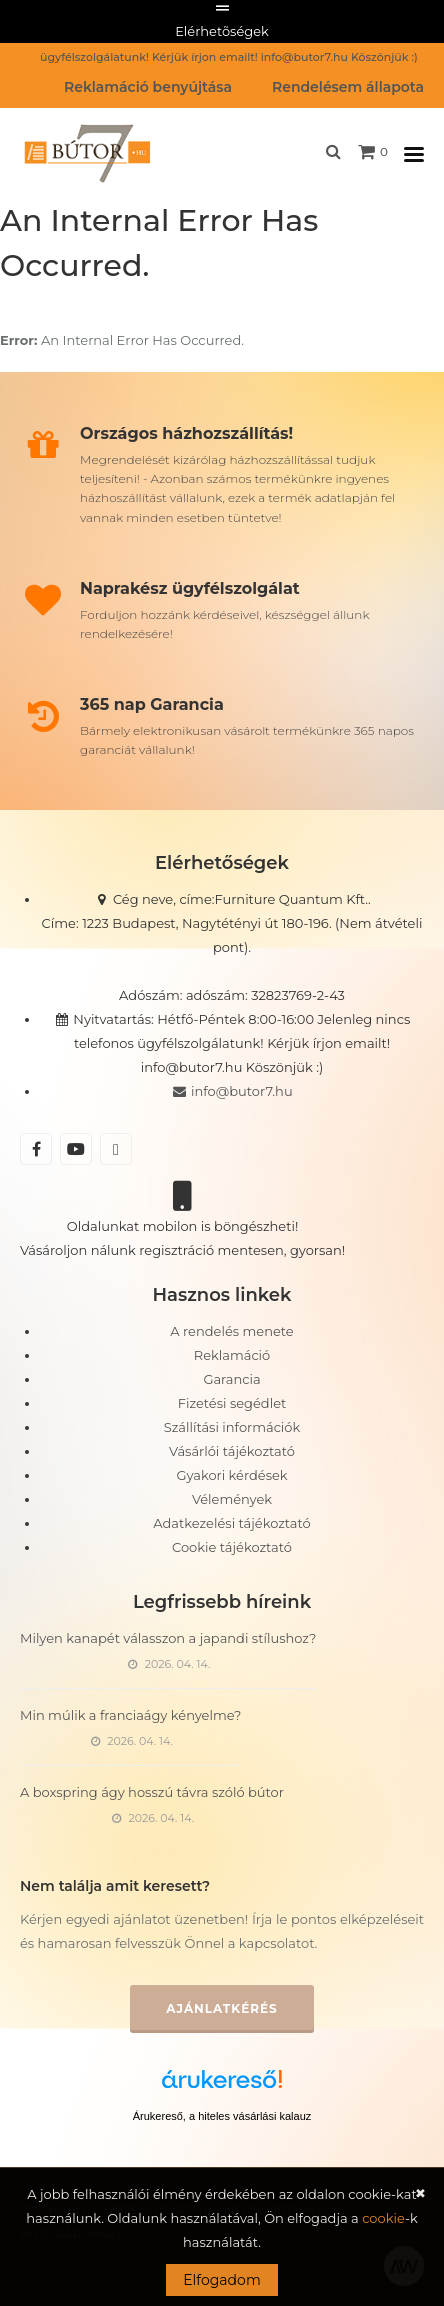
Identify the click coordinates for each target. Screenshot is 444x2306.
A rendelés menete (231, 1331)
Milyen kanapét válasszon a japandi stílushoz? (168, 1638)
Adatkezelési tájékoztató (231, 1523)
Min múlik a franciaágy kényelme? (130, 1715)
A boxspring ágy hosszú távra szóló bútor (152, 1792)
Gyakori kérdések (231, 1475)
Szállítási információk (232, 1427)
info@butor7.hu (231, 1091)
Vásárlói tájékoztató (232, 1451)
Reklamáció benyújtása (148, 87)
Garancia (231, 1379)
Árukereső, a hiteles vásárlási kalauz (222, 2116)
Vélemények (232, 1499)
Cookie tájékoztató (232, 1547)
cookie (383, 2218)
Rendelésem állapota (348, 87)
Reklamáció (232, 1355)
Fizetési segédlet (232, 1403)
